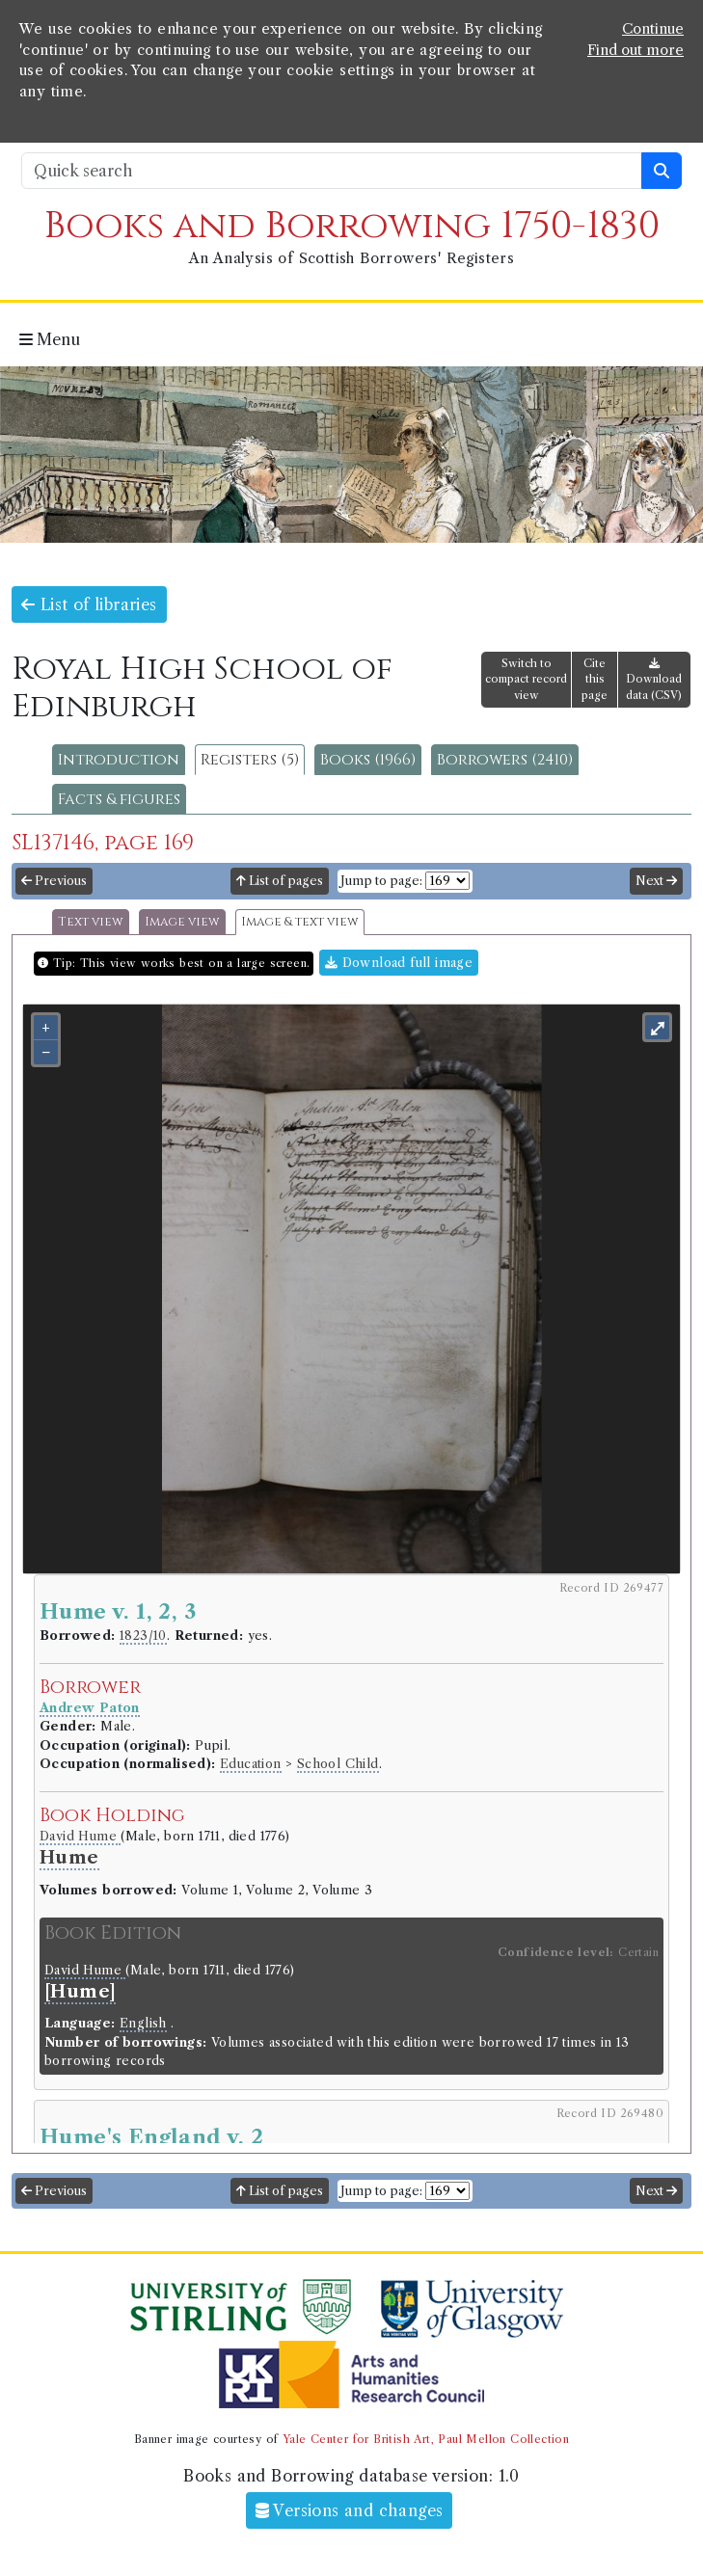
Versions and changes (350, 2510)
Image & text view (300, 922)
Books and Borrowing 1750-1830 (352, 226)
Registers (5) (250, 759)
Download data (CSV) (654, 680)
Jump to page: (381, 880)
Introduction (118, 759)
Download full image (399, 962)
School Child (338, 1764)
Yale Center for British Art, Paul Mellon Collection (426, 2439)
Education (251, 1764)
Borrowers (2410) (505, 759)
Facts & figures (119, 799)
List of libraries (89, 604)
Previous (54, 880)
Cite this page (594, 680)
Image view (182, 922)
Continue (653, 29)
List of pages (279, 880)
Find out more (635, 50)
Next (656, 880)
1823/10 (143, 1635)
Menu (49, 339)
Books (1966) (368, 759)
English (143, 2023)
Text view (90, 922)
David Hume (80, 1836)
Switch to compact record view (526, 680)
